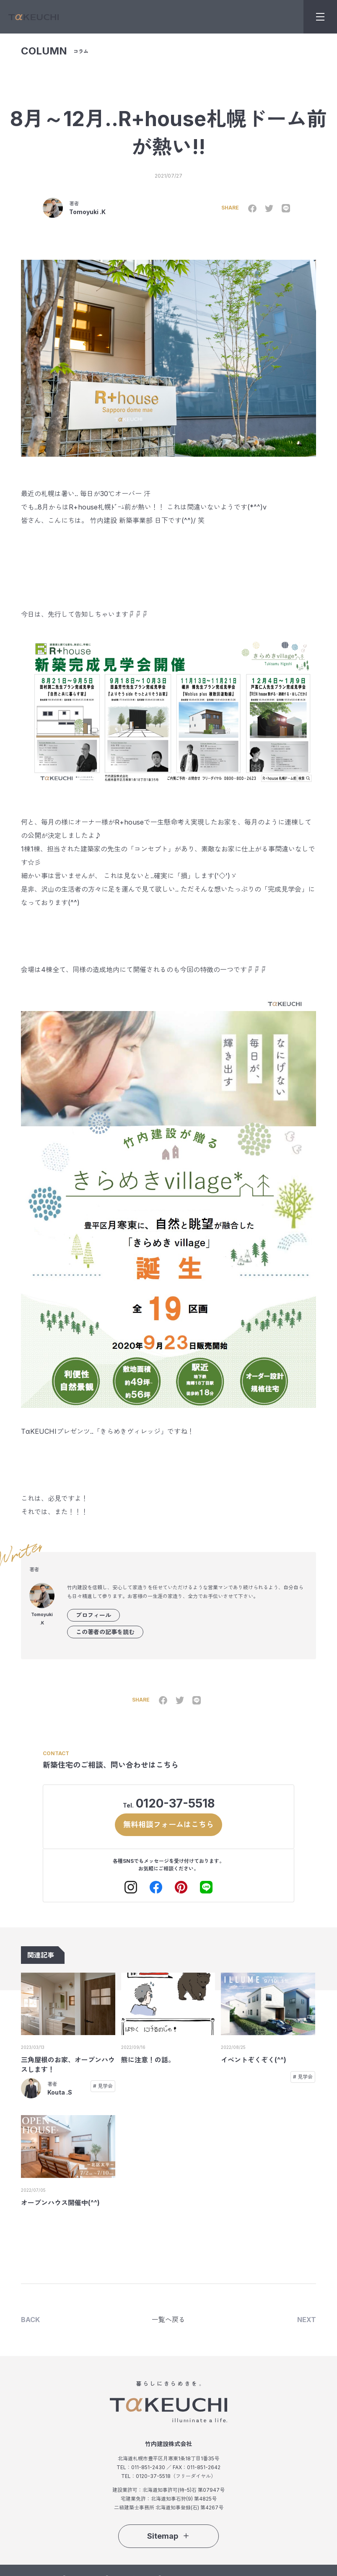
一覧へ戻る (168, 2319)
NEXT (306, 2319)
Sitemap (168, 2535)
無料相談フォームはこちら (168, 1824)
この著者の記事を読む (105, 1631)
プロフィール (93, 1615)
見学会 (105, 2085)
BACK (30, 2319)
